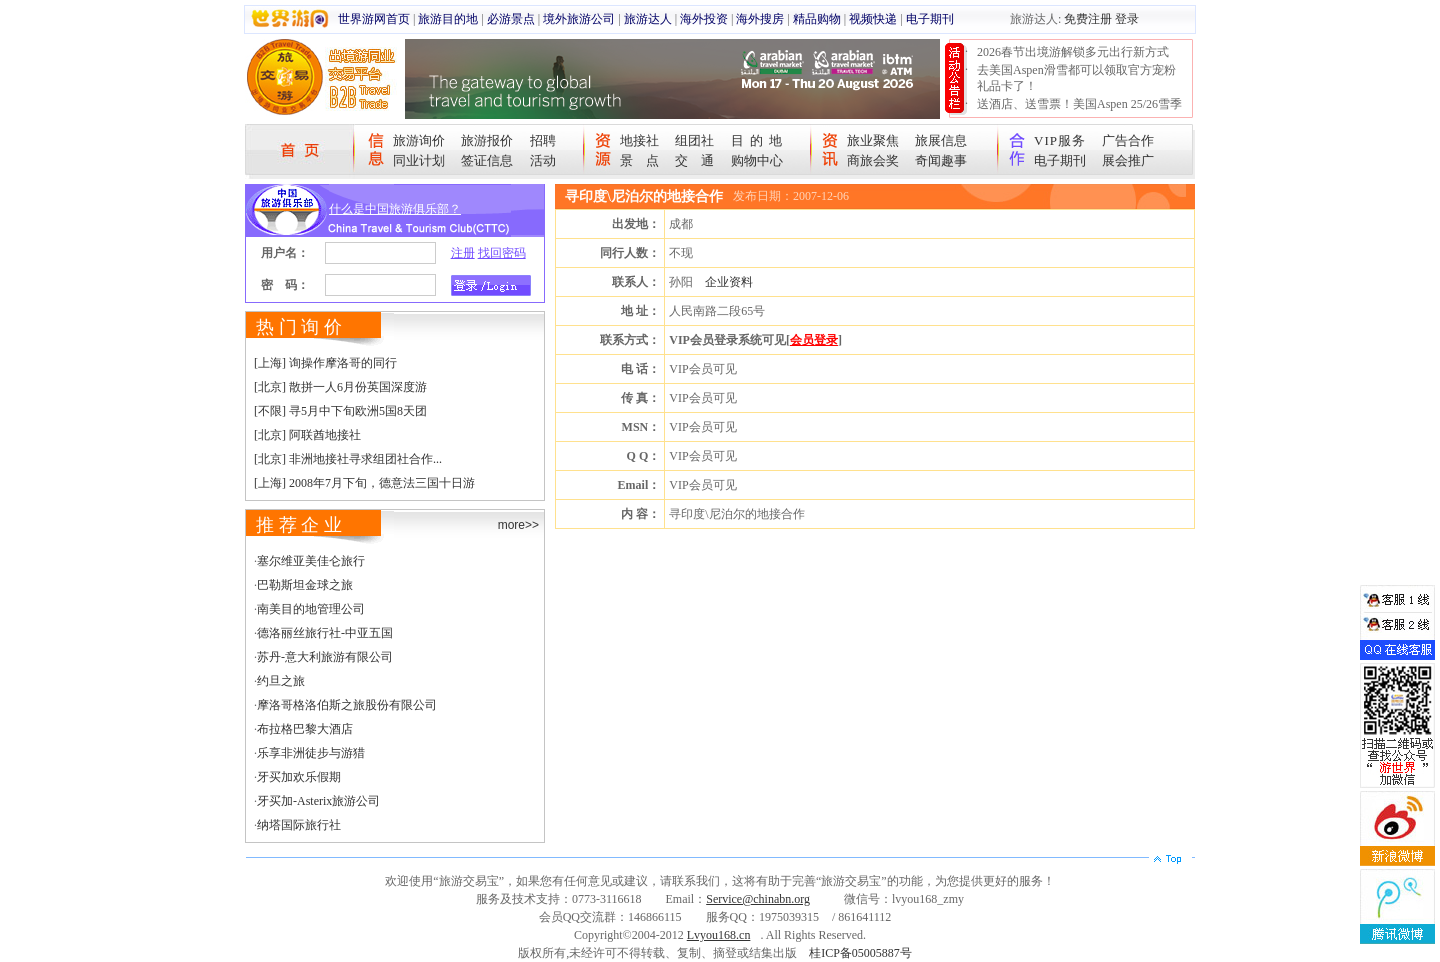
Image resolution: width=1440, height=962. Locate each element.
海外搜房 (760, 19)
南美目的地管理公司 (311, 609)
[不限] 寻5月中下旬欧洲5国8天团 (340, 411)
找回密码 (502, 253)
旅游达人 (648, 19)
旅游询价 (419, 140)
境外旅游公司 (579, 19)
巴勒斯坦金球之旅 (305, 585)
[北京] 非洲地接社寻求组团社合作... (348, 459)
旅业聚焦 (873, 140)
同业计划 (419, 160)
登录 (1127, 19)
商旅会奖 (873, 160)
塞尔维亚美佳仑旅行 (311, 561)
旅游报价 (487, 140)
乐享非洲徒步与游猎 (311, 753)
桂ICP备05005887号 (860, 953)
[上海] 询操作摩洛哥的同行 (325, 363)
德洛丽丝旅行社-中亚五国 (325, 633)
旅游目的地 (448, 19)
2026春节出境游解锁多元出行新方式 (1073, 52)
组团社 (694, 140)
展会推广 (1128, 160)
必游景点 (511, 19)
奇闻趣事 (941, 160)
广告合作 (1128, 140)
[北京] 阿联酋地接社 (307, 435)
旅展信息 (941, 140)
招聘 (543, 140)
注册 (463, 253)
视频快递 (873, 19)
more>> (518, 525)
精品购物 (817, 19)
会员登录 (814, 340)
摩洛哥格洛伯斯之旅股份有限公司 (347, 705)
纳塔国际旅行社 (299, 825)
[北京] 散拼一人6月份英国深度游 (340, 387)
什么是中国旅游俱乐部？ (395, 209)
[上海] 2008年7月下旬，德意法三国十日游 (364, 483)
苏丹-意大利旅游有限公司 (325, 657)
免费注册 (1088, 19)
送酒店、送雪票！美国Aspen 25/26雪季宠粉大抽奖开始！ (1079, 112)
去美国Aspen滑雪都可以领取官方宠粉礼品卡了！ (1076, 78)
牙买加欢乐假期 (299, 777)
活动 (543, 160)
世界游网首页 (374, 19)
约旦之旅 (281, 681)
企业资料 (729, 282)
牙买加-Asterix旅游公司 (318, 801)
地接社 (639, 140)
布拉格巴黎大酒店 (305, 729)
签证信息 (487, 160)
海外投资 (704, 19)
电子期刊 (930, 19)
